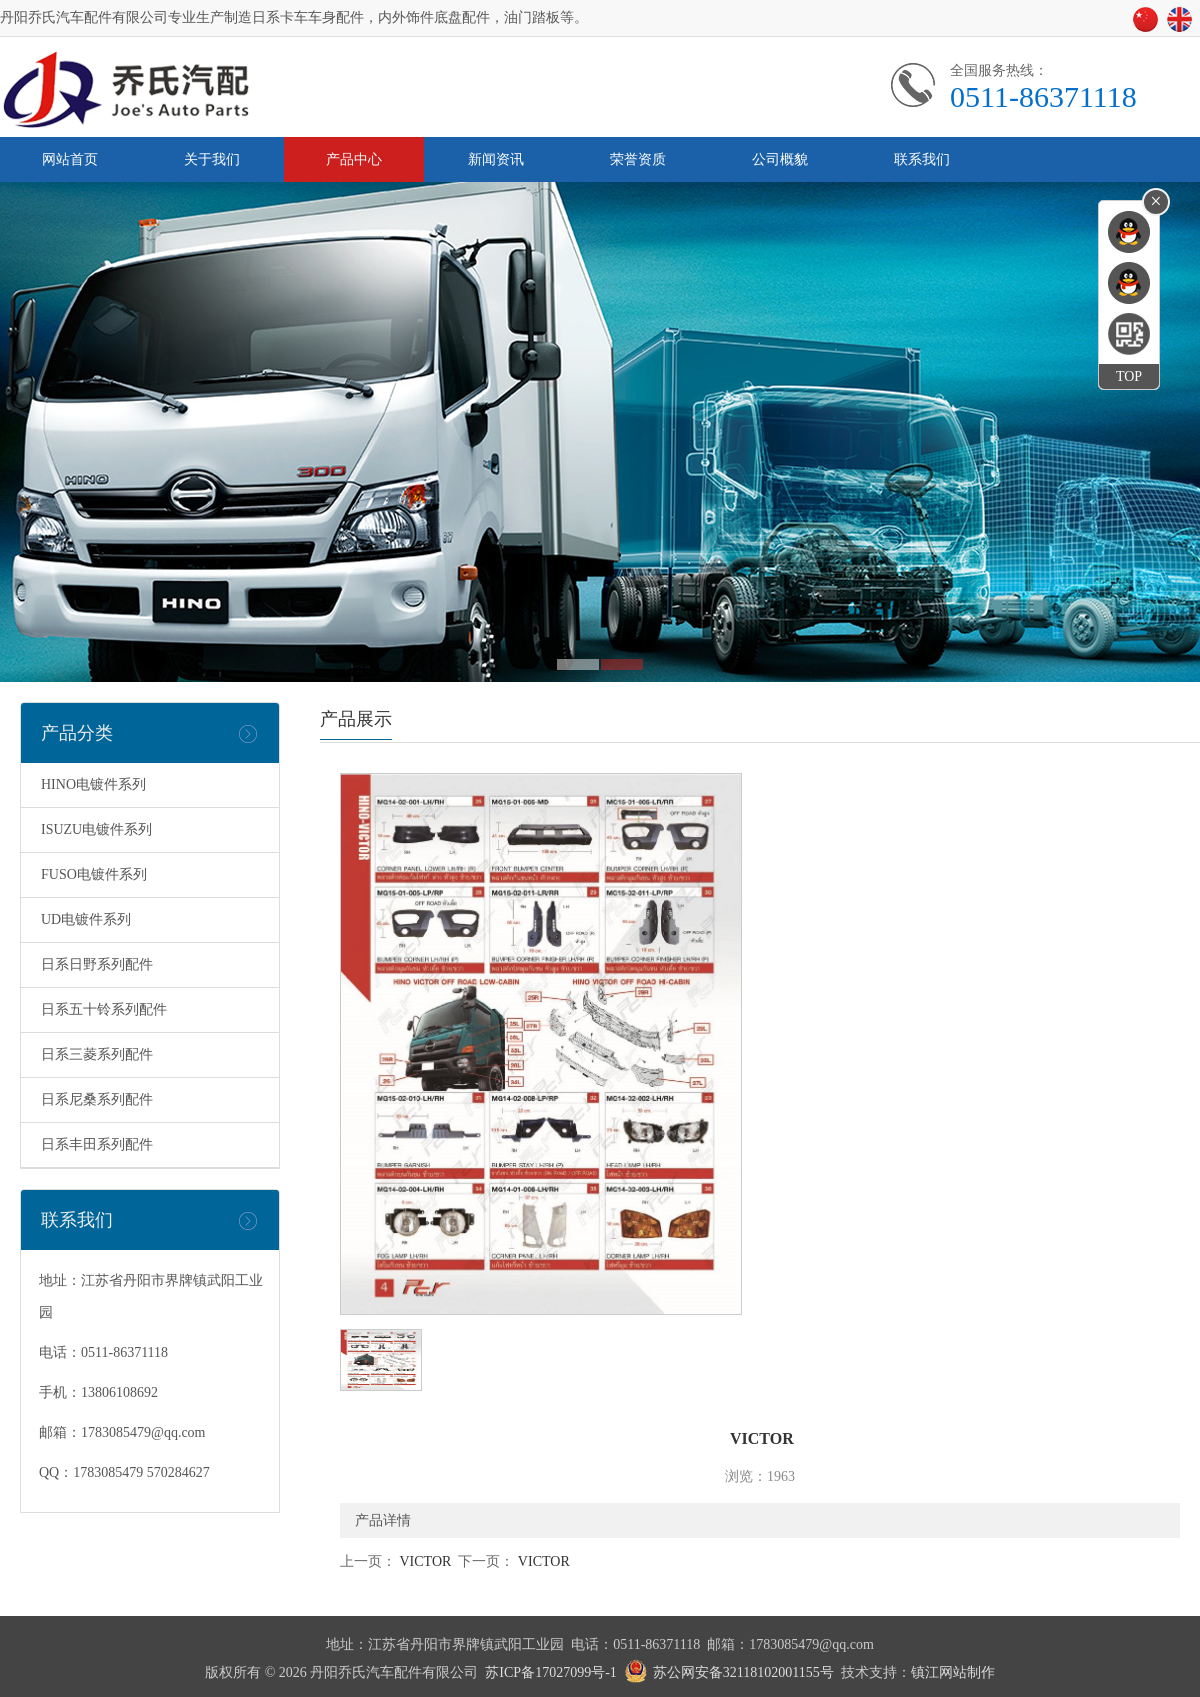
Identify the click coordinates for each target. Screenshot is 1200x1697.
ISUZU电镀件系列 (96, 829)
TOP (1129, 376)
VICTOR (423, 1561)
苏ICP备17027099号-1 (550, 1672)
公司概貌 (780, 159)
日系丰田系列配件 (97, 1144)
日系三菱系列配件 (97, 1054)
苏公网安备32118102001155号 (743, 1672)
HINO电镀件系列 (93, 784)
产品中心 (354, 159)
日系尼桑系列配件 (97, 1099)
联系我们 (922, 159)
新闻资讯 (496, 159)
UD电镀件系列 (86, 919)
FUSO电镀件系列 (94, 874)
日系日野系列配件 (97, 964)
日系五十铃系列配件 (104, 1009)
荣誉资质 (638, 159)
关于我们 (212, 159)
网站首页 (70, 159)
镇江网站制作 (953, 1672)
